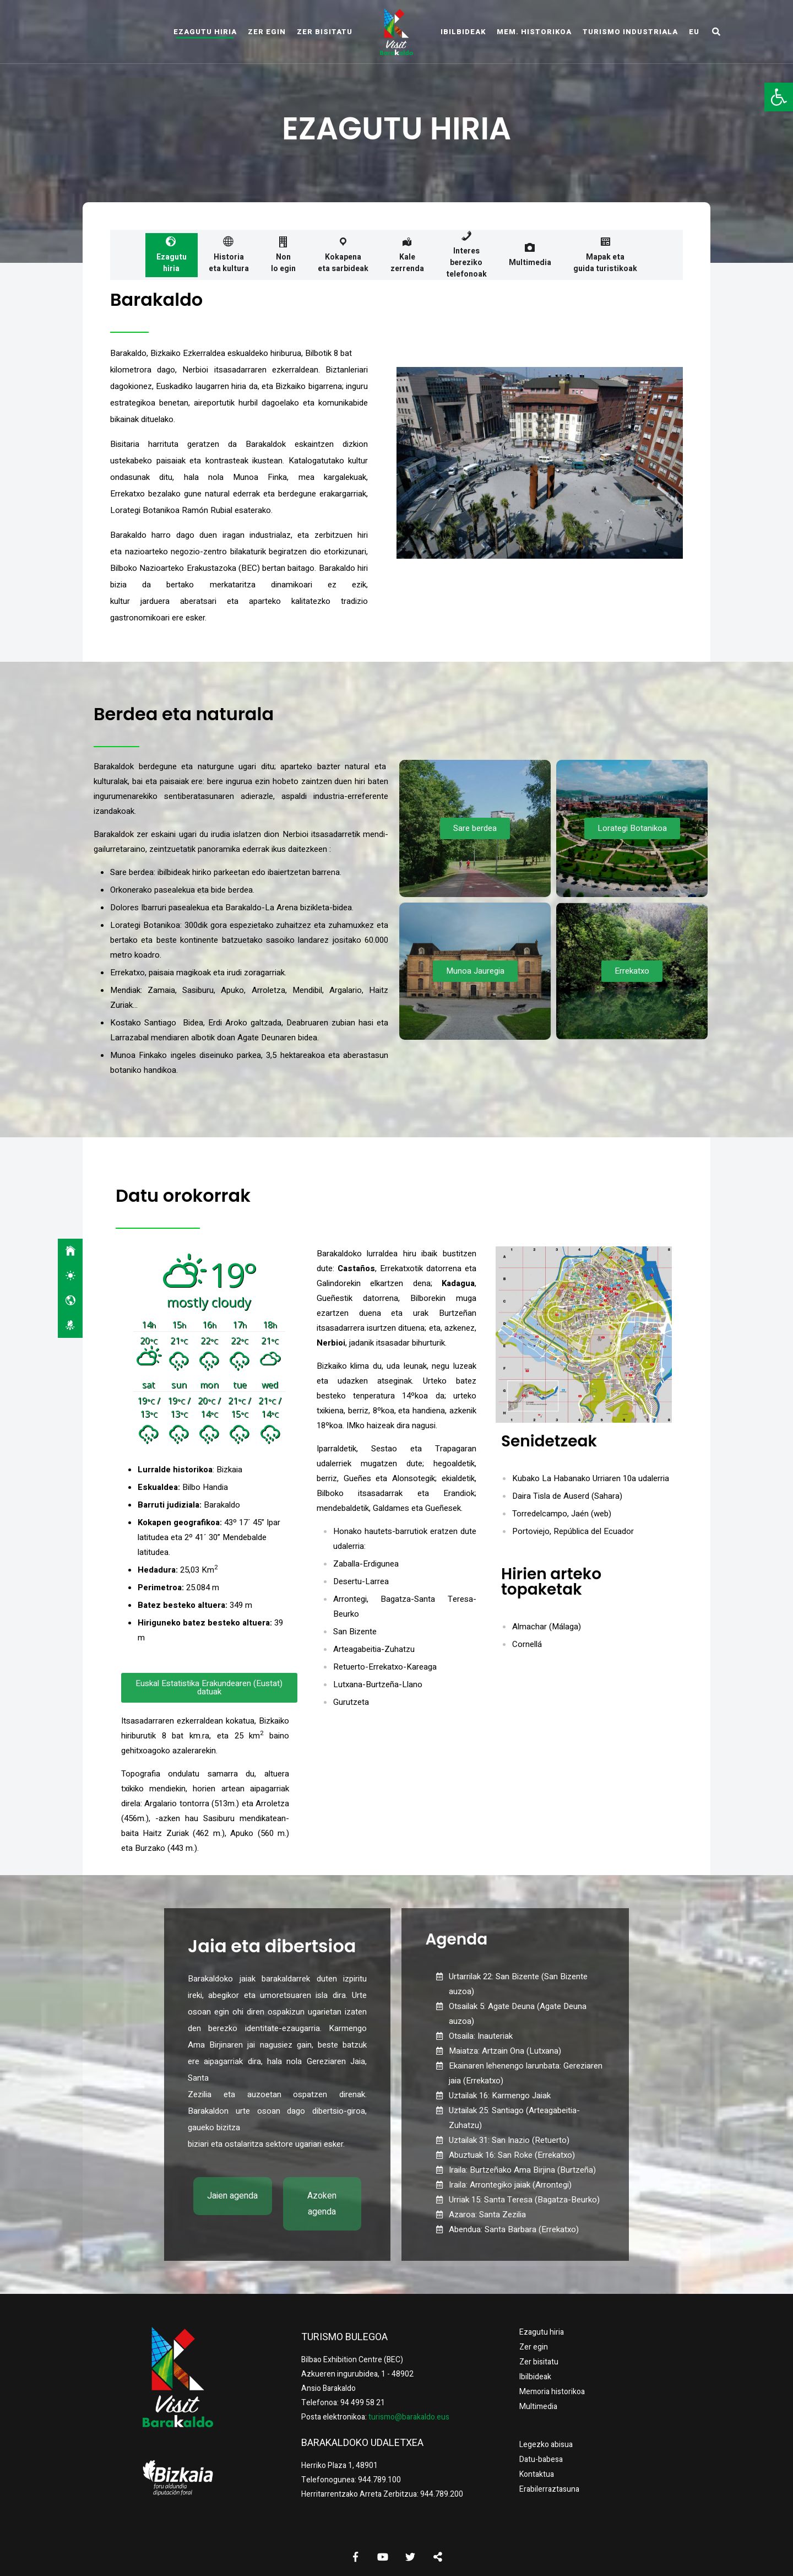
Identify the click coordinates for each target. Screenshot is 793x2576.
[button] (778, 97)
